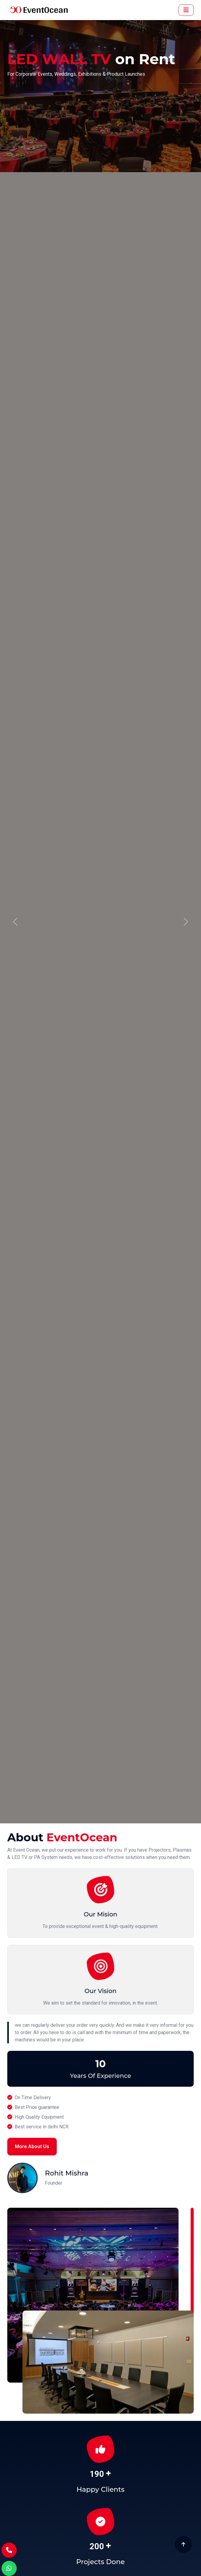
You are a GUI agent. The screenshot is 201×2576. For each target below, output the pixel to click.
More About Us (32, 2146)
